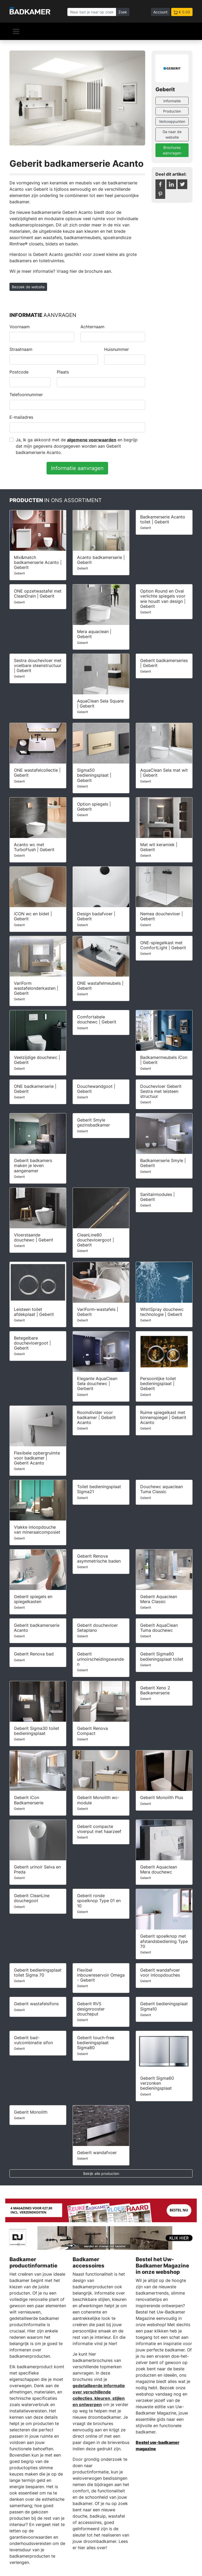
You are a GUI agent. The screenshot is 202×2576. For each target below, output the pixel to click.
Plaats (63, 372)
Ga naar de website (172, 134)
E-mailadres (21, 417)
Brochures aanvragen (172, 150)
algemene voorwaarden (91, 439)
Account (160, 12)
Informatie (172, 101)
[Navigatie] (16, 31)
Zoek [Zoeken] (122, 12)
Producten (172, 111)
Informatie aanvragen (77, 468)
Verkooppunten (172, 121)
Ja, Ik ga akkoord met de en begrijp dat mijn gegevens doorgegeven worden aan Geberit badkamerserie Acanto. (77, 446)
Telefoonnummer (26, 394)
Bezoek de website (28, 287)
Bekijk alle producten (101, 2173)
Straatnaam (20, 349)
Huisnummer (116, 349)
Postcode (18, 372)
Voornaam (19, 326)
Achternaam (92, 326)
